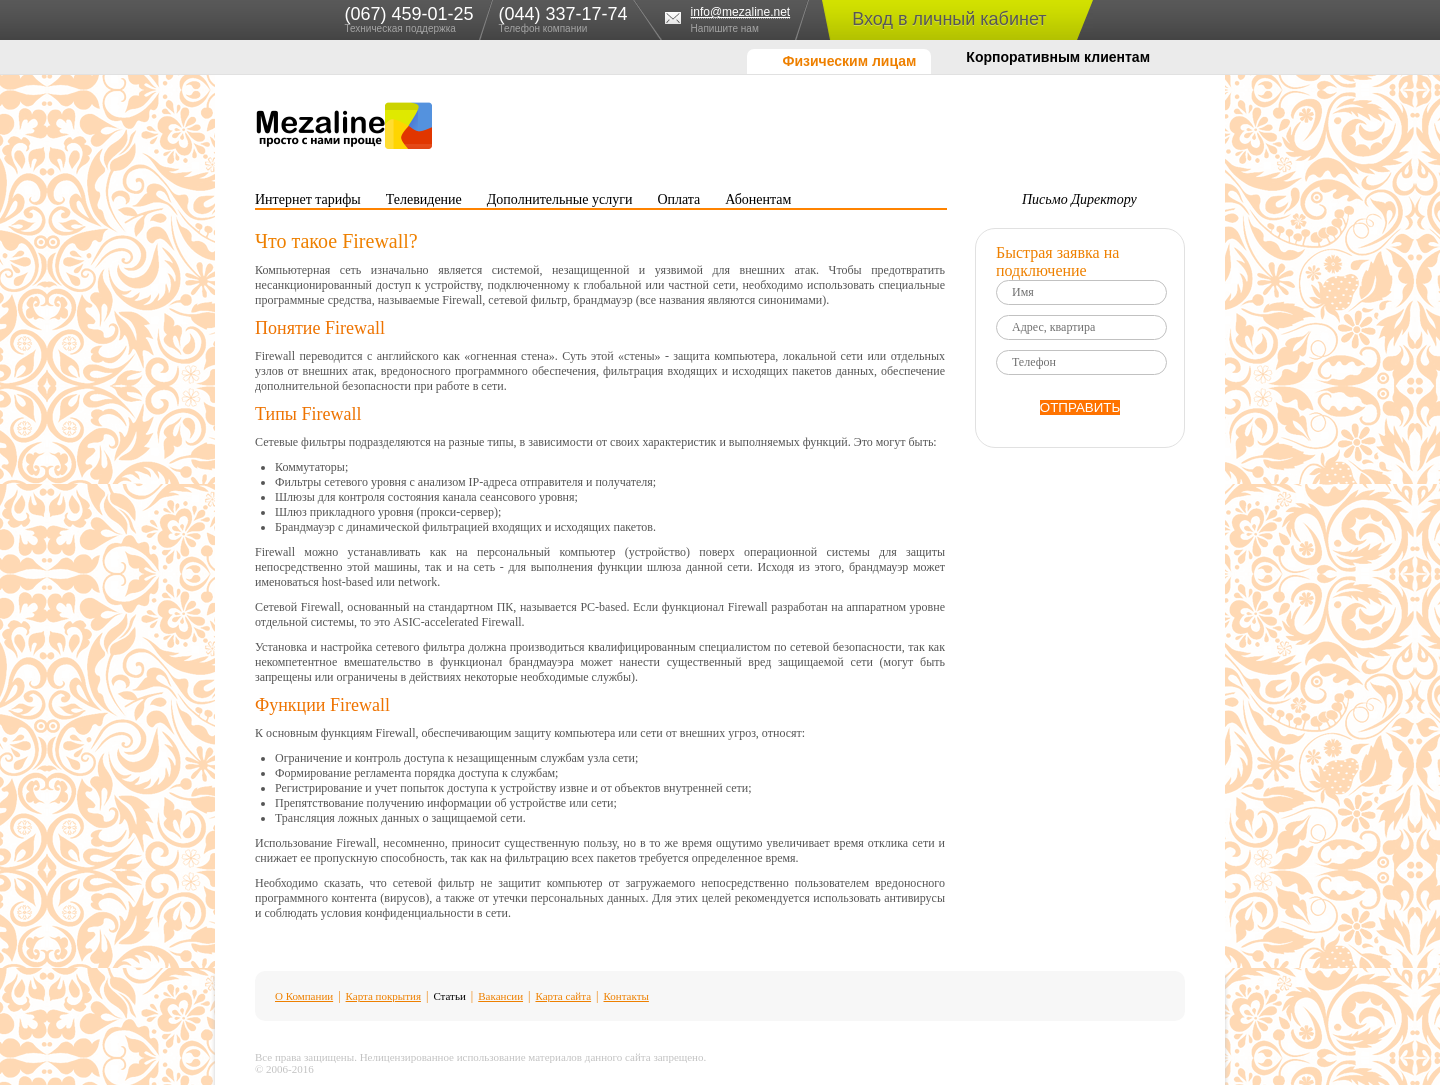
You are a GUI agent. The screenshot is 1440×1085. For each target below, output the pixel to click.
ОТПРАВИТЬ (1080, 407)
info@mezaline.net (741, 12)
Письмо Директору (1079, 199)
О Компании (304, 996)
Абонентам (758, 199)
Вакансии (500, 996)
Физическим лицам (849, 61)
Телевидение (424, 199)
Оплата (678, 199)
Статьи (449, 996)
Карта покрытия (383, 996)
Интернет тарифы (308, 199)
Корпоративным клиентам (1058, 57)
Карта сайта (563, 996)
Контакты (626, 996)
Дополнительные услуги (560, 199)
